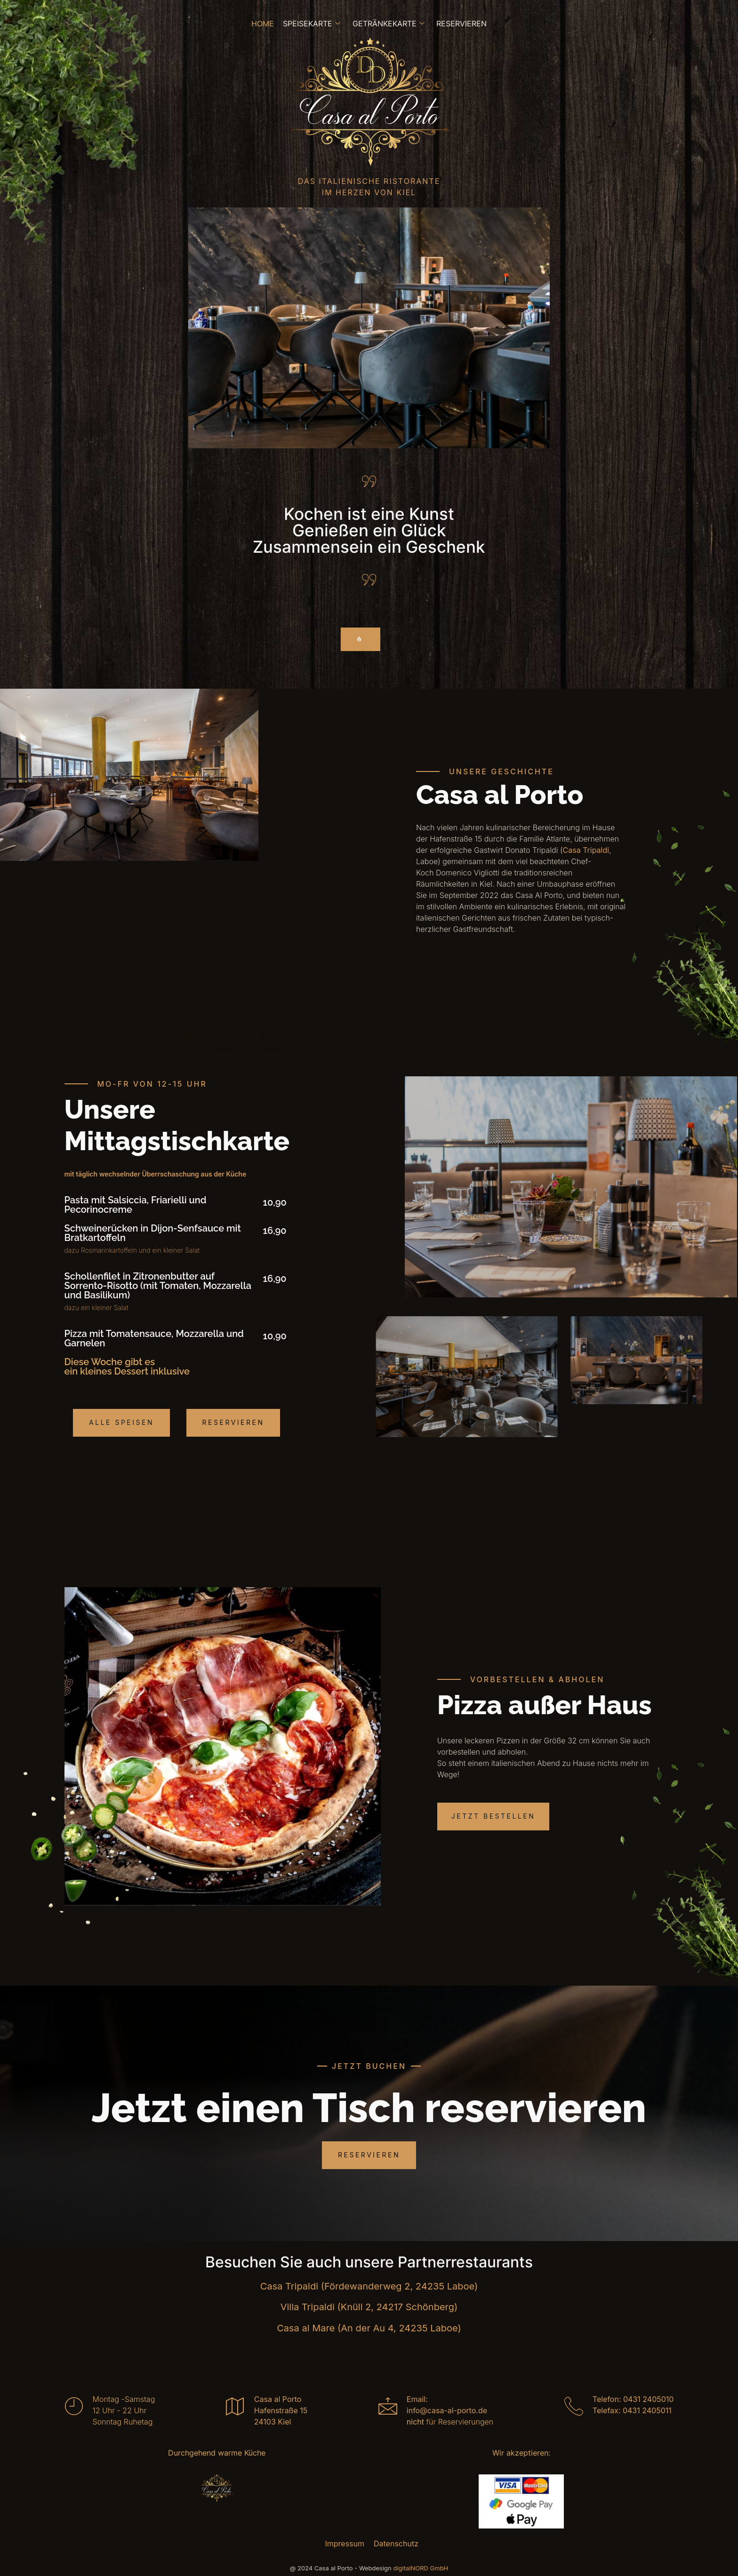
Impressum (344, 2543)
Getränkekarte (388, 23)
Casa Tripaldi (586, 850)
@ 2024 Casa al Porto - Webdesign (341, 2568)
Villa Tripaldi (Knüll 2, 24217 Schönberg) (369, 2307)
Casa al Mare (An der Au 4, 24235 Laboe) (369, 2328)
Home (263, 23)
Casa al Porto (278, 2399)
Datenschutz (396, 2543)
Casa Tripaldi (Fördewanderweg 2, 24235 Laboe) (369, 2286)
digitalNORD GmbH (420, 2568)
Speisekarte (312, 23)
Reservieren (460, 23)
